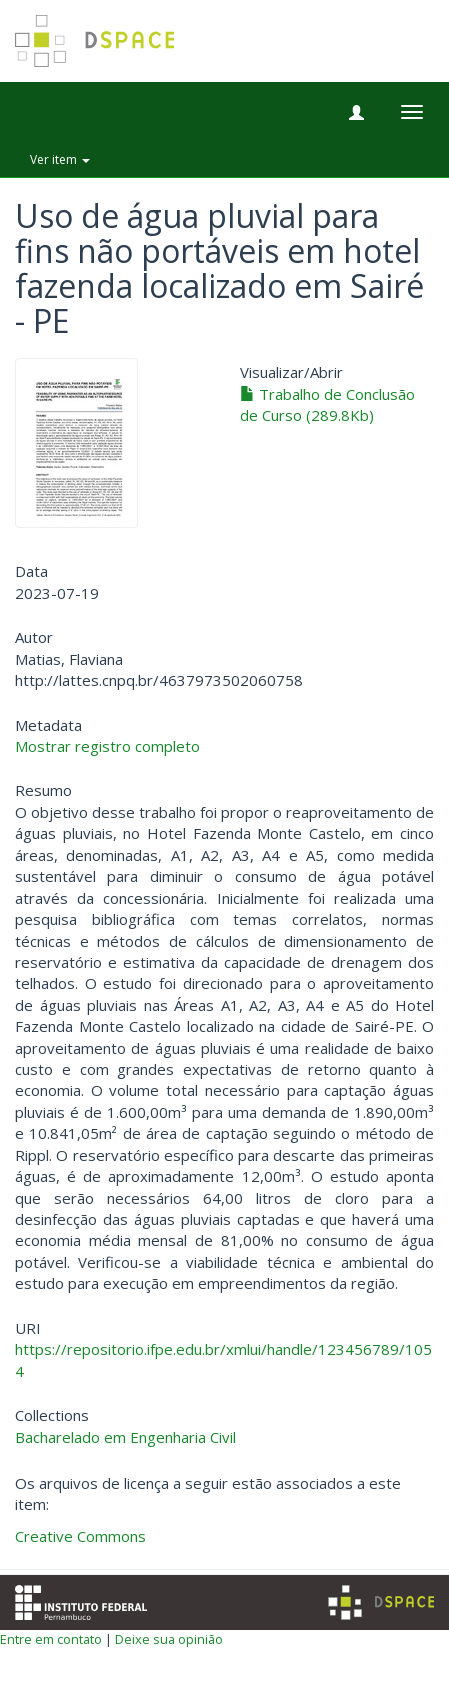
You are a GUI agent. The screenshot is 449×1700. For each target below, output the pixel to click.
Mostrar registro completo (107, 746)
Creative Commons (80, 1536)
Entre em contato (51, 1639)
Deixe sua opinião (169, 1639)
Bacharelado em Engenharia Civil (125, 1437)
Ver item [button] (60, 159)
